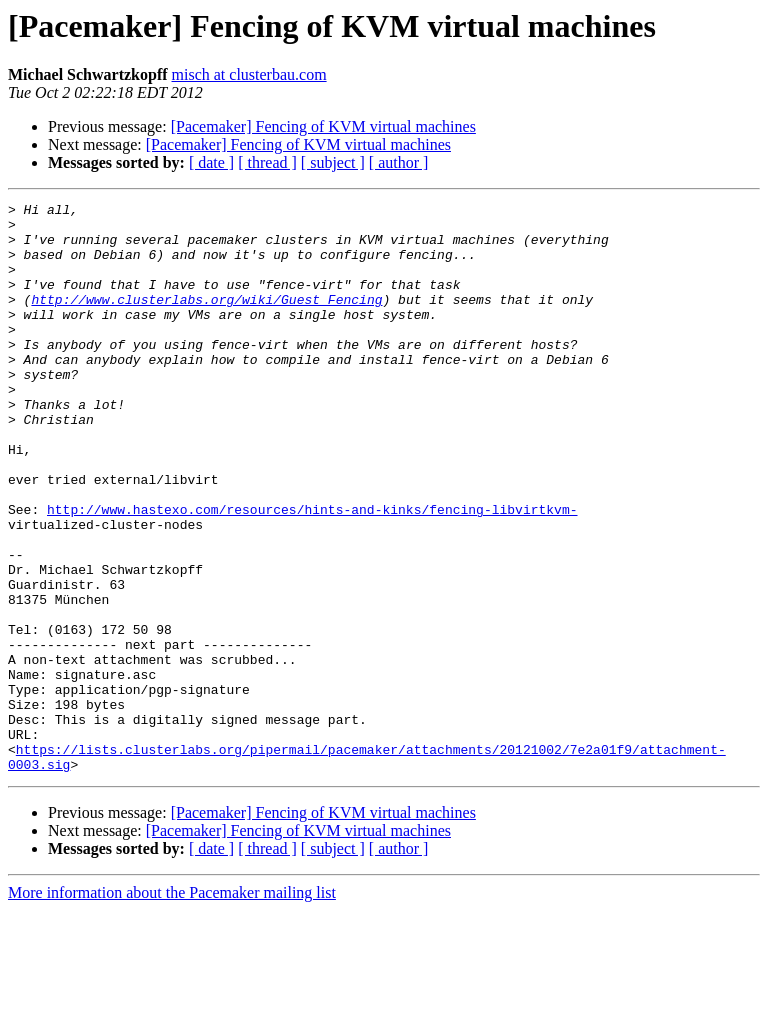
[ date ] (211, 162)
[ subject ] (333, 162)
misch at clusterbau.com (249, 74)
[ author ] (399, 162)
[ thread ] (267, 162)
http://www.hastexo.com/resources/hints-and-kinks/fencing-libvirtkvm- (312, 572)
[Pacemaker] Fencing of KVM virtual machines (323, 126)
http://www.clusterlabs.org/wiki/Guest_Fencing (206, 320)
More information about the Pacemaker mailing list (172, 1006)
